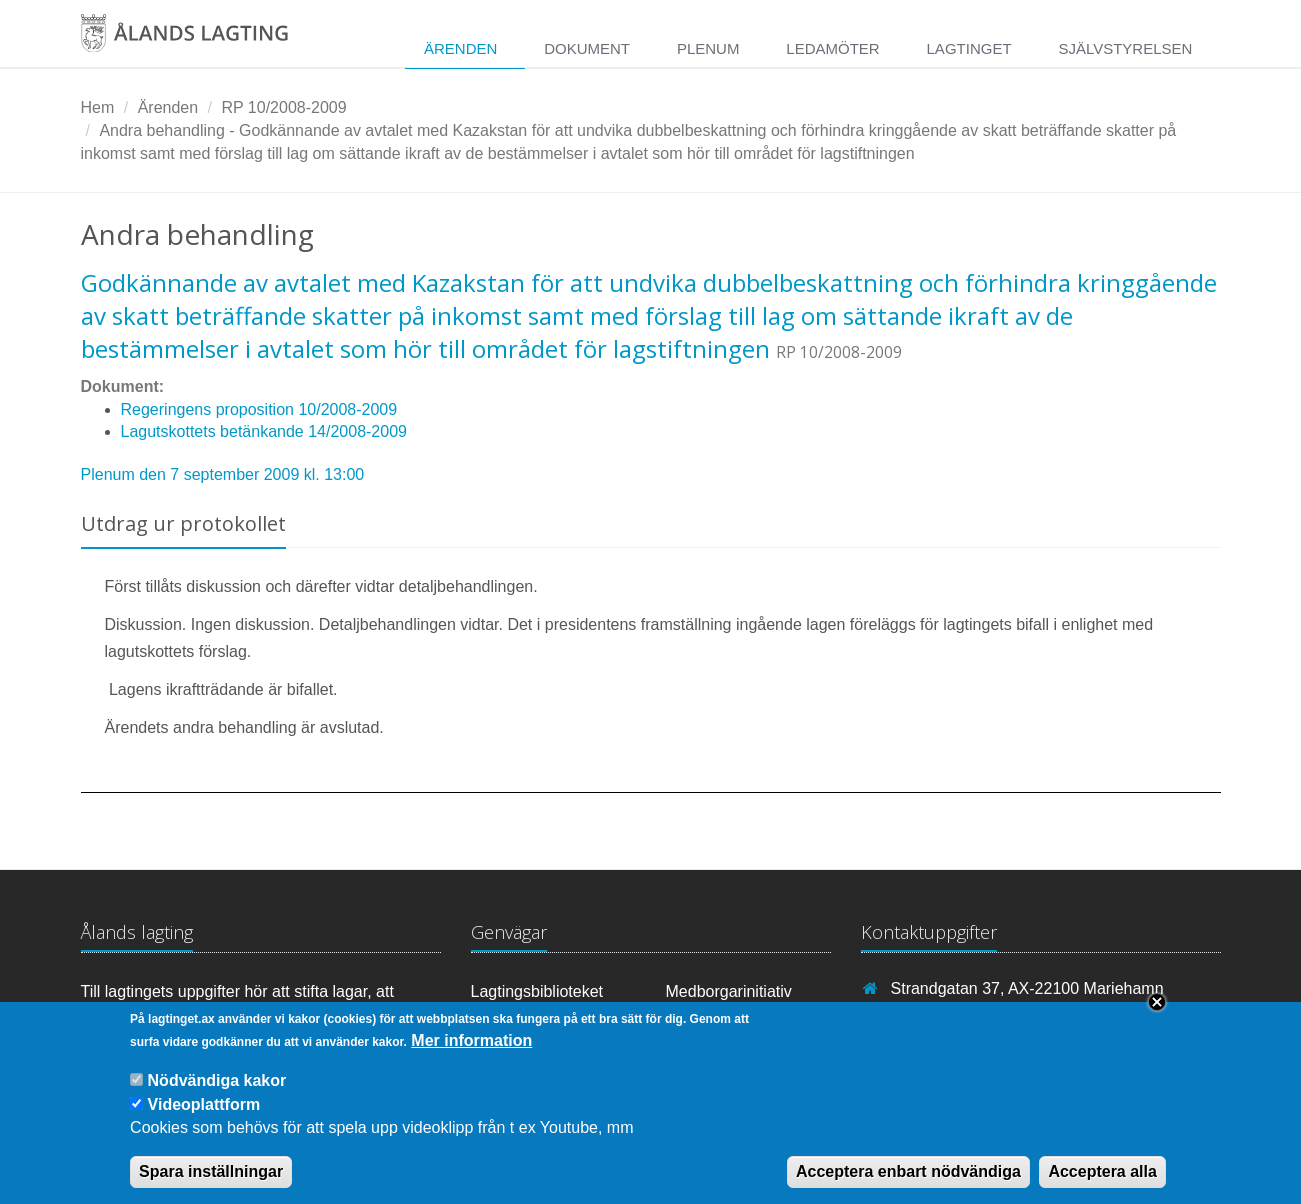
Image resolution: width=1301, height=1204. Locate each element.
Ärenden (460, 48)
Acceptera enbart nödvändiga (908, 1185)
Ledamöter (832, 48)
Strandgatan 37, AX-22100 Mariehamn (1027, 988)
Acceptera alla (1102, 1185)
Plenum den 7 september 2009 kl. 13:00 (223, 474)
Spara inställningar (211, 1185)
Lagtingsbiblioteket (537, 991)
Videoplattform (204, 1118)
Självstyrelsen (1125, 48)
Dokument (587, 48)
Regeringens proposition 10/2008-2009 (259, 409)
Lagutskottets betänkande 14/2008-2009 (264, 431)
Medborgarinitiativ (729, 991)
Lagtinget (969, 48)
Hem (98, 107)
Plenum (708, 48)
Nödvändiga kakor (217, 1094)
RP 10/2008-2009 (283, 107)
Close (1157, 1016)
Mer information (471, 1054)
